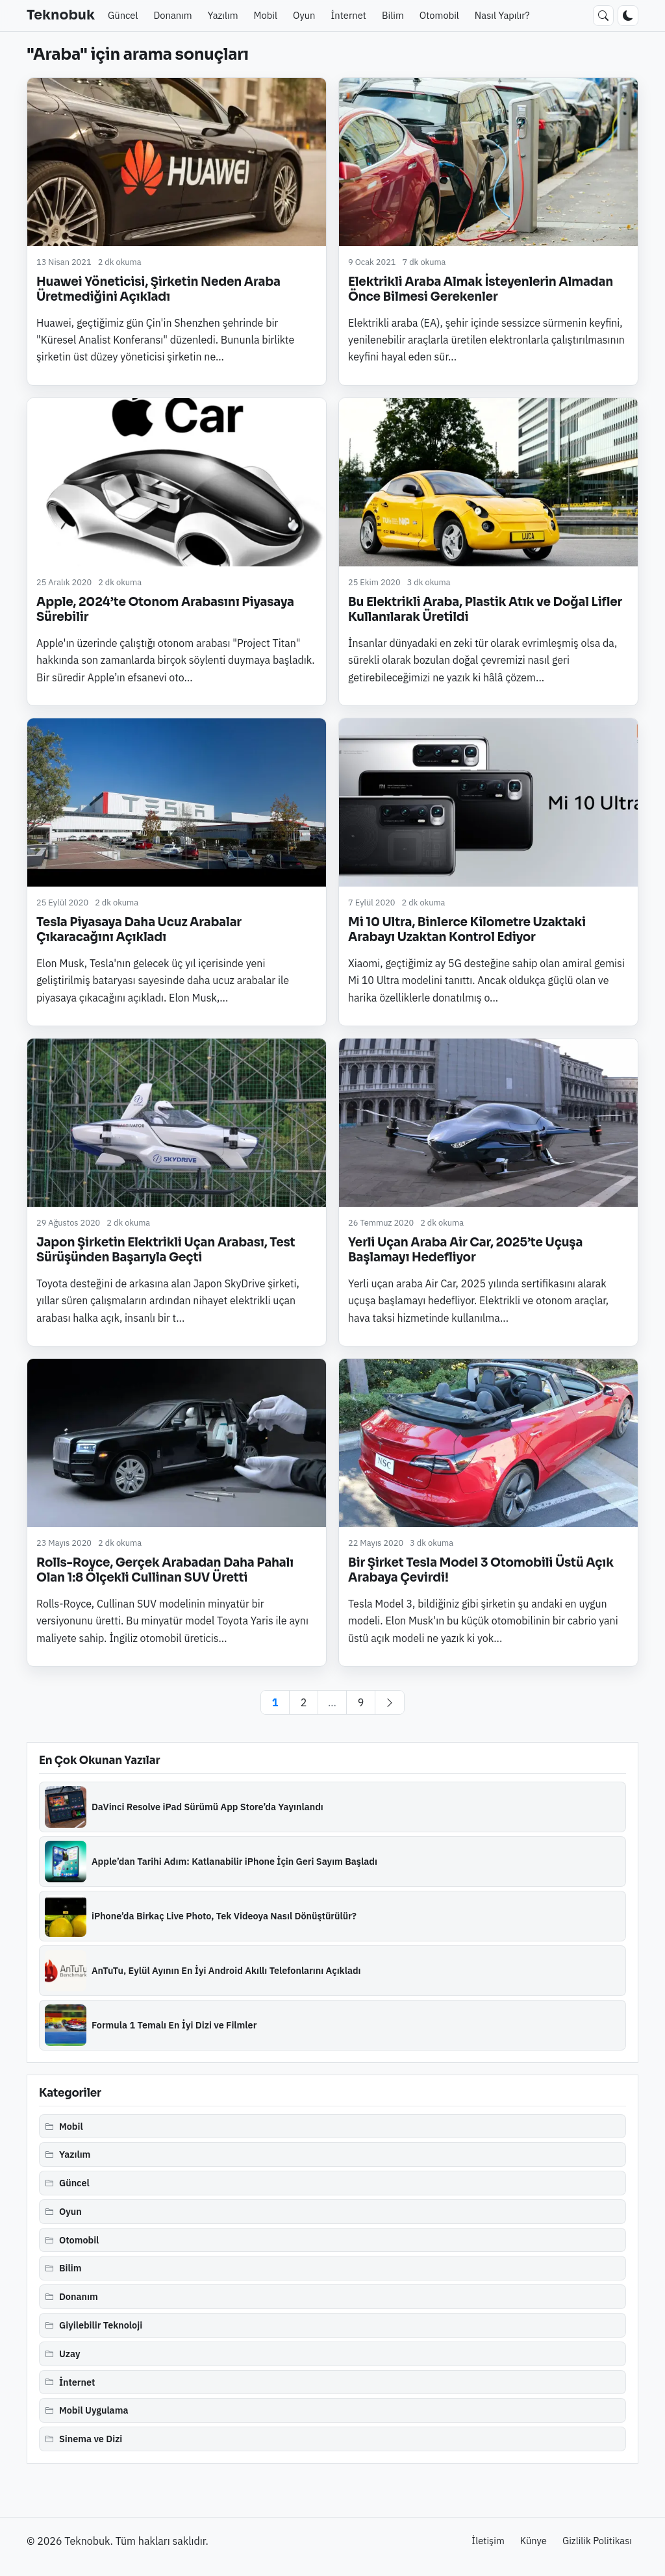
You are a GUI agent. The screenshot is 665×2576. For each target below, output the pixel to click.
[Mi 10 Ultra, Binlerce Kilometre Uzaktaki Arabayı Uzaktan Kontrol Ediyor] (488, 802)
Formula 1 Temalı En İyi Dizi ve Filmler (174, 2025)
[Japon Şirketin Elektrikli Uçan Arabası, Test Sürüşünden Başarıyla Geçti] (176, 1123)
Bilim (393, 15)
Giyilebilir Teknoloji (100, 2325)
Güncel (123, 15)
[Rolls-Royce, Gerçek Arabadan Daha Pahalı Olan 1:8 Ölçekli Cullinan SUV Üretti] (176, 1443)
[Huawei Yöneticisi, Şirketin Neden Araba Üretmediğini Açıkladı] (176, 162)
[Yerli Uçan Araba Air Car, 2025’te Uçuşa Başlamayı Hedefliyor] (488, 1123)
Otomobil (439, 15)
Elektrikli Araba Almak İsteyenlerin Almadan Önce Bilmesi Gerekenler (480, 289)
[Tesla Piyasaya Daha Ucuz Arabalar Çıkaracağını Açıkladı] (176, 802)
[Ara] (603, 15)
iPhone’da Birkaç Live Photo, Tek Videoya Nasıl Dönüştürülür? (224, 1916)
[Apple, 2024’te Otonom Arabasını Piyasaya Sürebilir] (176, 482)
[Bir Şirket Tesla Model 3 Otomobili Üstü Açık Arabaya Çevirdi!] (488, 1443)
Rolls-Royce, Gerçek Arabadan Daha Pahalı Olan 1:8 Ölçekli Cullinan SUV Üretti (165, 1570)
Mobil (265, 15)
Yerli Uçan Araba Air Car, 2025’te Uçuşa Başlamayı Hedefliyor (465, 1250)
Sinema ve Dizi (90, 2438)
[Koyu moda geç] (628, 15)
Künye (533, 2540)
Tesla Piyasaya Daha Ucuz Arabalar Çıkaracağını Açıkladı (139, 929)
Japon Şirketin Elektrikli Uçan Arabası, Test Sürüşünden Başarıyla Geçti (165, 1250)
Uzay (70, 2353)
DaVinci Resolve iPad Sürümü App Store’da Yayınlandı (207, 1806)
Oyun (304, 15)
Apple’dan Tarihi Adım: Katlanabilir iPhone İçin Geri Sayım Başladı (234, 1861)
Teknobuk (61, 14)
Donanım (172, 15)
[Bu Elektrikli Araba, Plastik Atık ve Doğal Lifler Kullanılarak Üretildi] (488, 482)
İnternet (348, 15)
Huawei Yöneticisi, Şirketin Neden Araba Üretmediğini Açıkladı (158, 289)
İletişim (488, 2540)
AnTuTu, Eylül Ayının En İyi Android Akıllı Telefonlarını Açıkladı (226, 1970)
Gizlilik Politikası (597, 2540)
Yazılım (223, 15)
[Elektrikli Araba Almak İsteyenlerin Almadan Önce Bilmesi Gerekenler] (488, 162)
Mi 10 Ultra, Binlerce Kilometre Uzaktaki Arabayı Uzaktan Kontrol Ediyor (467, 929)
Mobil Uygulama (94, 2410)
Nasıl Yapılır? (502, 15)
